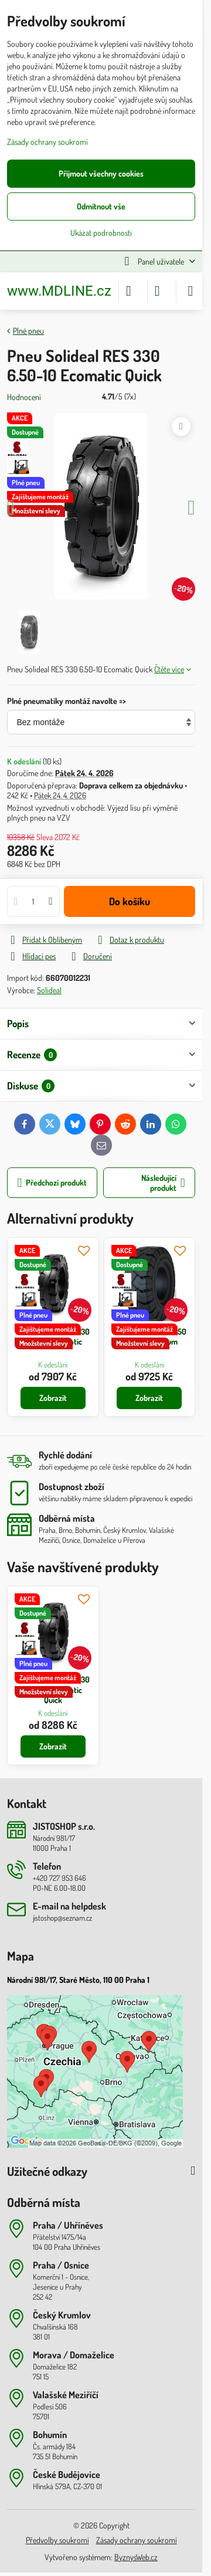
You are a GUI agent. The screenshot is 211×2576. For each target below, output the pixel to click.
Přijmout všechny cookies (101, 173)
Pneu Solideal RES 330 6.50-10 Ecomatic (53, 1336)
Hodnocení (24, 397)
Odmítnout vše (101, 206)
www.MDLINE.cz (59, 291)
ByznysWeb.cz (136, 2557)
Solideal (49, 990)
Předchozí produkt (52, 1183)
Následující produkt (163, 1183)
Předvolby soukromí (57, 2540)
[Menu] (190, 291)
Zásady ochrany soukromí (136, 2540)
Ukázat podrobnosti (101, 233)
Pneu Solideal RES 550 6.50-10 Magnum (149, 1336)
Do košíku (129, 901)
